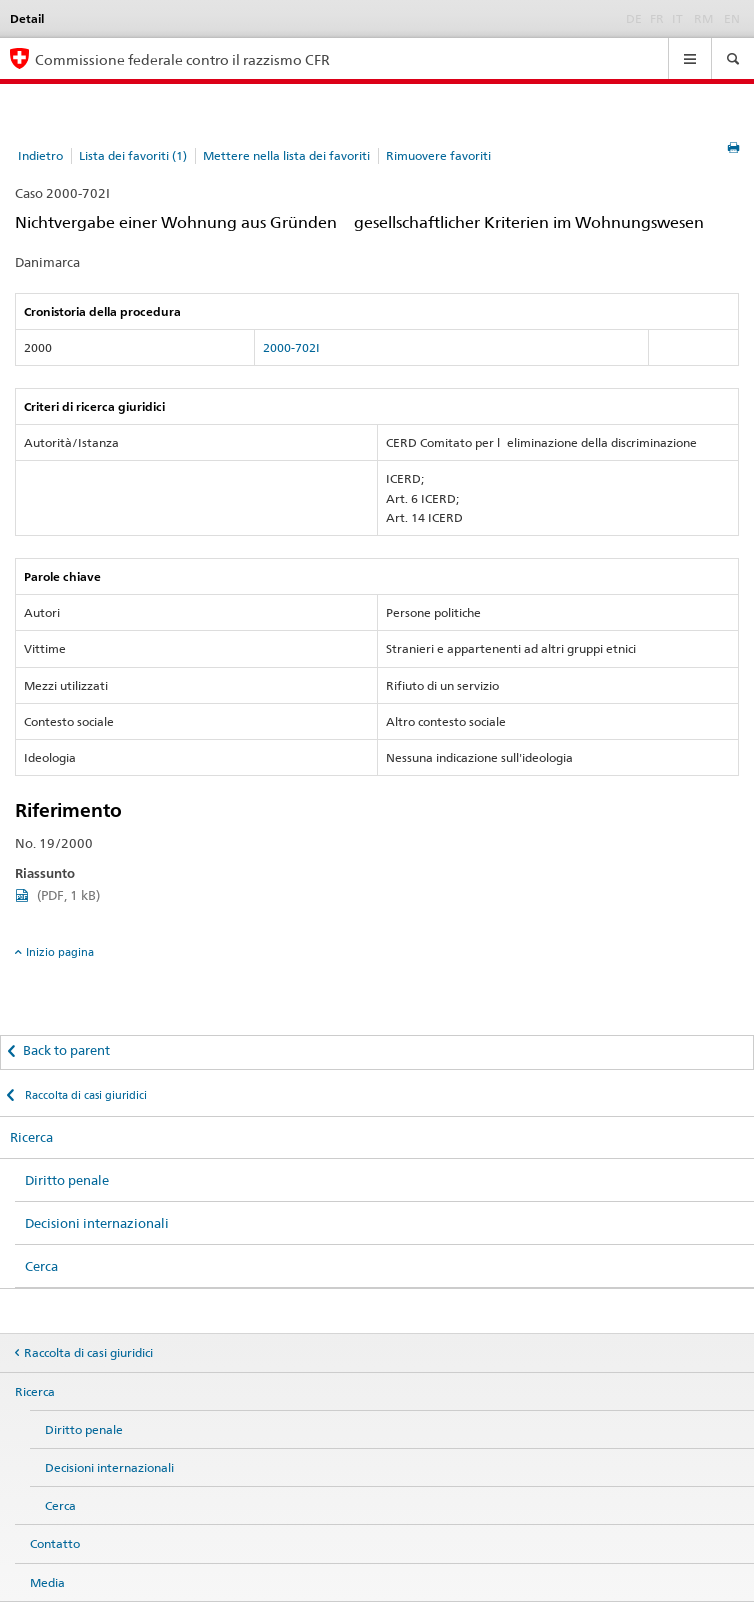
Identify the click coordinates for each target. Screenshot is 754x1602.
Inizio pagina (60, 952)
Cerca (41, 1266)
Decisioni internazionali (97, 1223)
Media (47, 1582)
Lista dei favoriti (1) (133, 155)
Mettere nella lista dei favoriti (286, 155)
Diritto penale (67, 1180)
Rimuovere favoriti (438, 155)
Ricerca (31, 1137)
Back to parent (66, 1050)
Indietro (40, 155)
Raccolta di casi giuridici (84, 1095)
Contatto (55, 1543)
